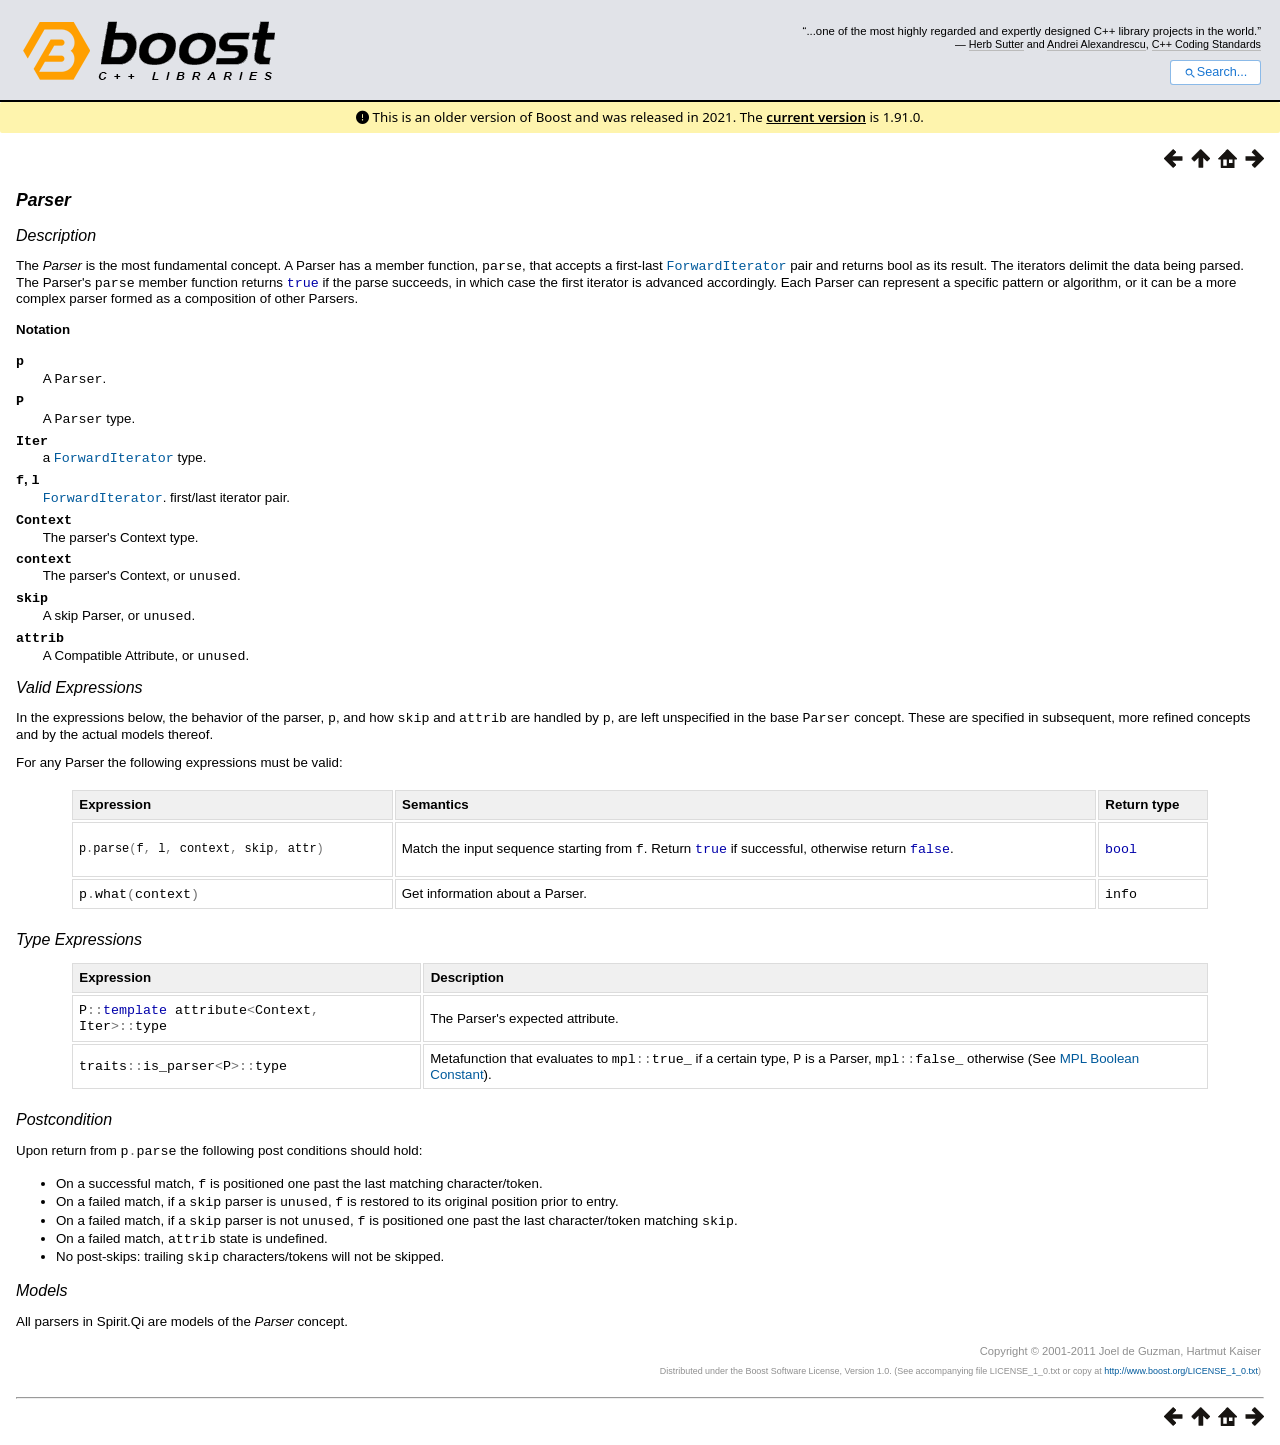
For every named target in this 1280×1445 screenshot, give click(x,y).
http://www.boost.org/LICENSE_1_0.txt (1181, 1370)
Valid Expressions (79, 694)
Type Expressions (79, 947)
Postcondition (64, 1124)
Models (42, 1289)
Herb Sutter (996, 44)
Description (56, 235)
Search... (1215, 72)
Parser (43, 200)
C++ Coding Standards (1206, 44)
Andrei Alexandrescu (1096, 44)
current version (816, 117)
